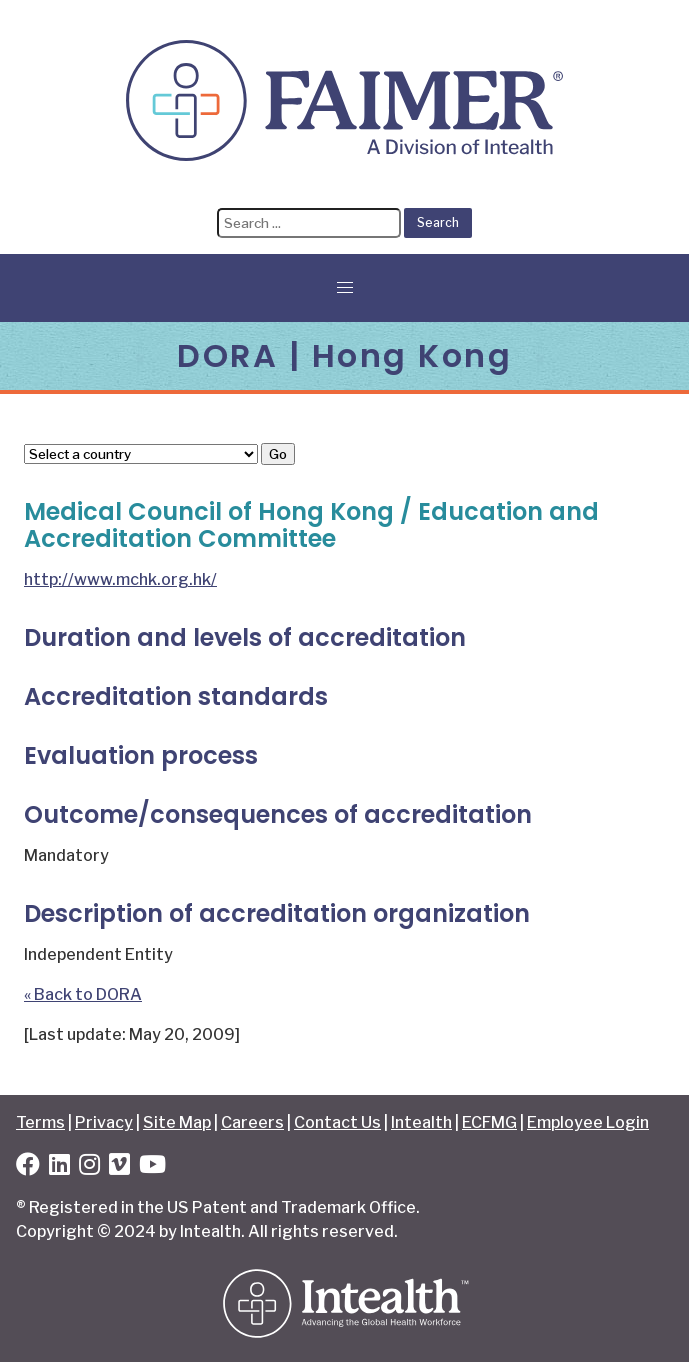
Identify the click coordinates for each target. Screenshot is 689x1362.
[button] (345, 288)
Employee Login (588, 1122)
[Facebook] (28, 1167)
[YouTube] (152, 1167)
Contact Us (337, 1122)
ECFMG (489, 1122)
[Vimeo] (119, 1167)
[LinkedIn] (59, 1167)
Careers (252, 1122)
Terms (40, 1122)
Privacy (104, 1122)
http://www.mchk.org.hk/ (120, 579)
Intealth (421, 1122)
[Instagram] (89, 1167)
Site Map (177, 1122)
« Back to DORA (83, 994)
